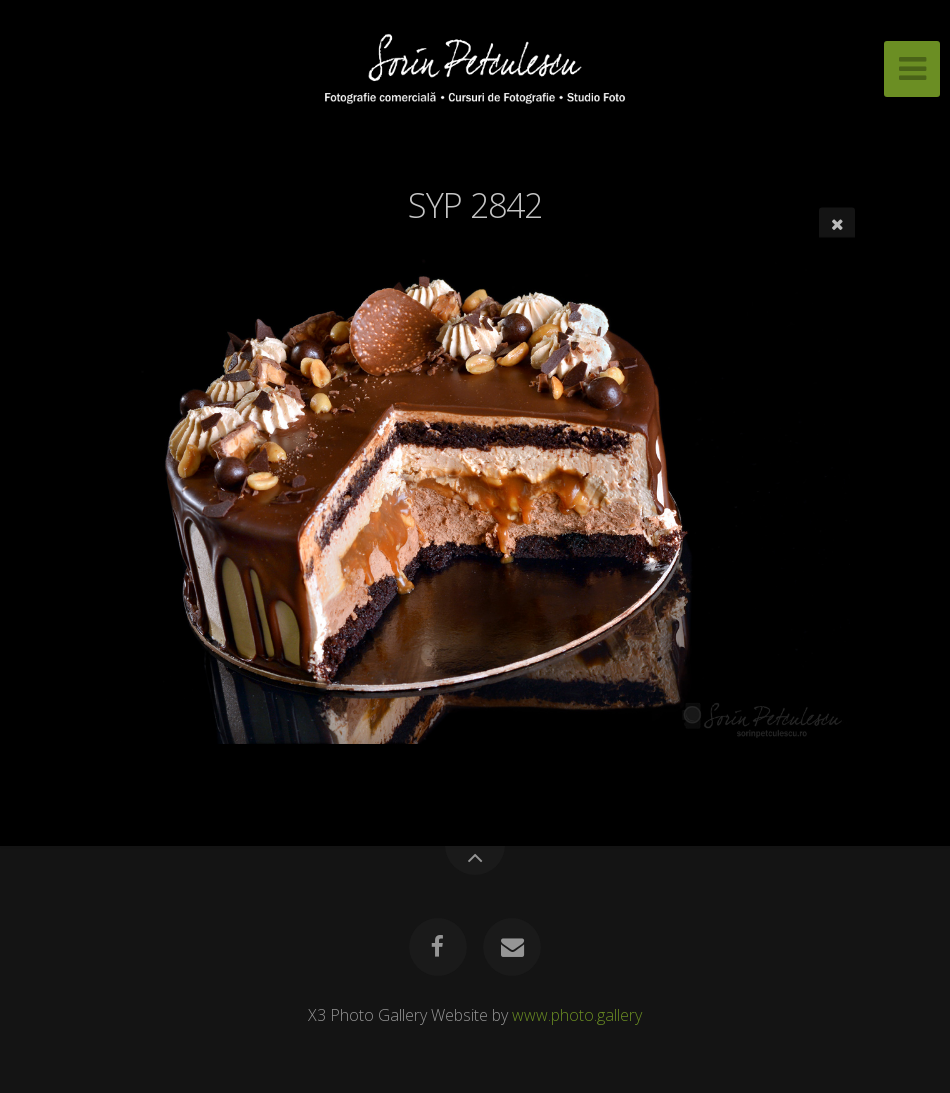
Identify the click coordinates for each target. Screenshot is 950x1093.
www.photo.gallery (577, 1015)
